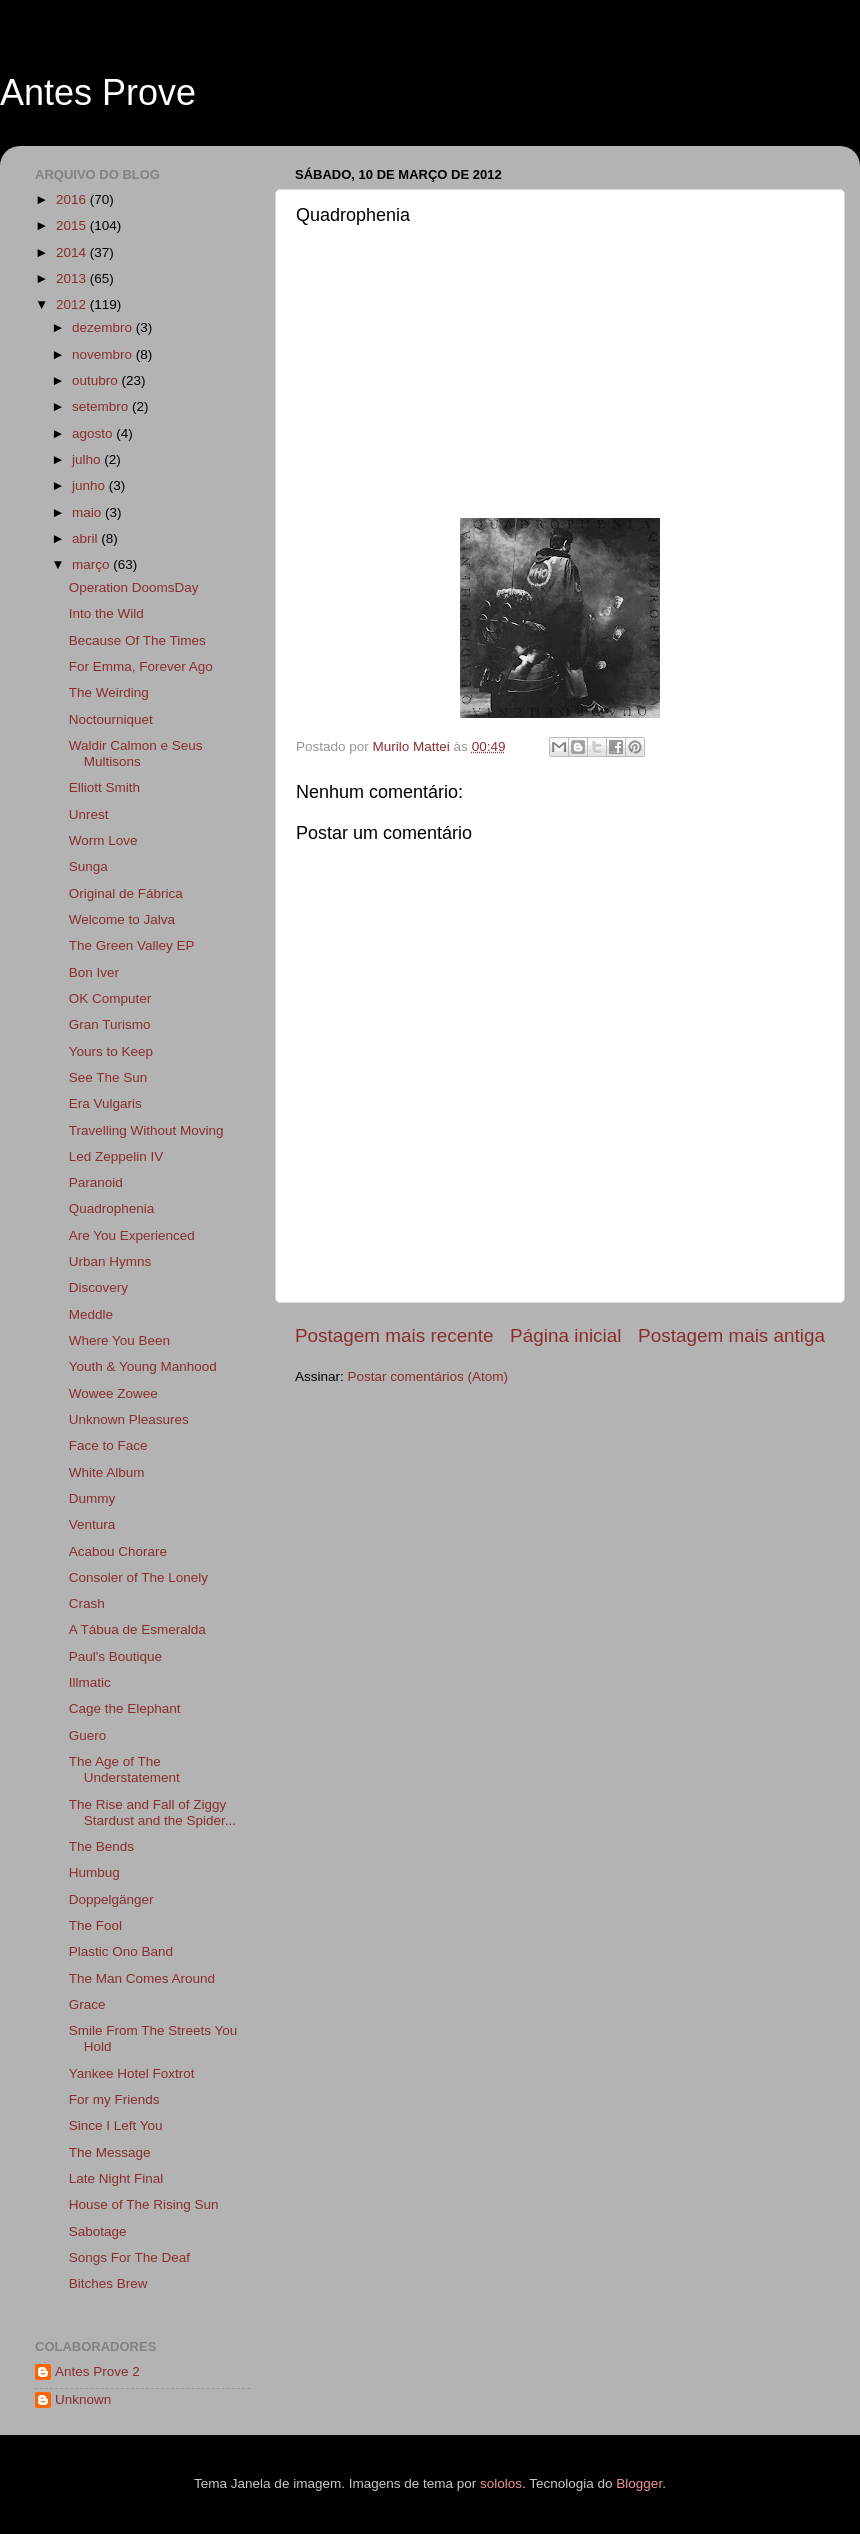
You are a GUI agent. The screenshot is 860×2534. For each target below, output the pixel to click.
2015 (73, 225)
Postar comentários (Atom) (428, 1376)
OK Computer (110, 998)
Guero (88, 1735)
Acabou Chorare (118, 1551)
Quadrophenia (112, 1208)
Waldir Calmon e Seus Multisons (136, 753)
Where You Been (119, 1340)
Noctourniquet (111, 719)
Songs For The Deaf (129, 2257)
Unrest (89, 814)
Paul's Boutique (115, 1656)
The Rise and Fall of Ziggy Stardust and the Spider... (152, 1812)
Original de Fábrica (126, 893)
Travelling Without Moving (146, 1130)
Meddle (91, 1314)
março (92, 564)
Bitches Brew (108, 2283)
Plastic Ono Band (121, 1951)
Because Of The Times (137, 640)
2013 (73, 278)
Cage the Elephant (125, 1708)
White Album (107, 1472)
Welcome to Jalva (122, 919)
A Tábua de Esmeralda (137, 1629)
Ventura (92, 1524)
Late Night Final (116, 2178)
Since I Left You (116, 2125)
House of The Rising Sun (144, 2204)
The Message (110, 2152)
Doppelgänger (111, 1899)
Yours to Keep (111, 1051)
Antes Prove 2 (97, 2371)
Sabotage (98, 2231)
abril (86, 538)
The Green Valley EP (132, 945)
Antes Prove (98, 92)
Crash (87, 1603)
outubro (97, 380)
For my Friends (114, 2099)
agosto (94, 433)
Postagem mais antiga (731, 1335)
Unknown (83, 2399)
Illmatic (90, 1682)
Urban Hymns (110, 1261)
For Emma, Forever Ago (141, 666)
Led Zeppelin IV (116, 1156)
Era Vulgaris (105, 1103)
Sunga (88, 866)
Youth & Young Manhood (143, 1366)
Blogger (639, 2483)
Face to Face (108, 1445)
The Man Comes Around (142, 1978)
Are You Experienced (132, 1235)
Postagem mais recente (394, 1335)
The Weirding (109, 692)
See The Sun (108, 1077)
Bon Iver (94, 972)
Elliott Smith (104, 787)
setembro (102, 406)
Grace (87, 2004)
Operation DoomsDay (134, 587)
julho (88, 459)
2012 (73, 304)
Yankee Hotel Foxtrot (132, 2073)
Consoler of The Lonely (138, 1577)
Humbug (94, 1872)
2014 (73, 252)
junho (90, 485)
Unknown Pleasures (129, 1419)
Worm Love (103, 840)
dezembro (104, 327)
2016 (73, 199)
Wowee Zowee (113, 1393)
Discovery (98, 1287)
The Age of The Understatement (124, 1769)
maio (88, 512)
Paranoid (96, 1182)
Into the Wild (106, 613)
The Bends (101, 1846)
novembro (104, 354)
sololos (501, 2483)
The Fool (95, 1925)
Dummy (92, 1498)
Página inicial (565, 1335)
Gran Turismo (110, 1024)
